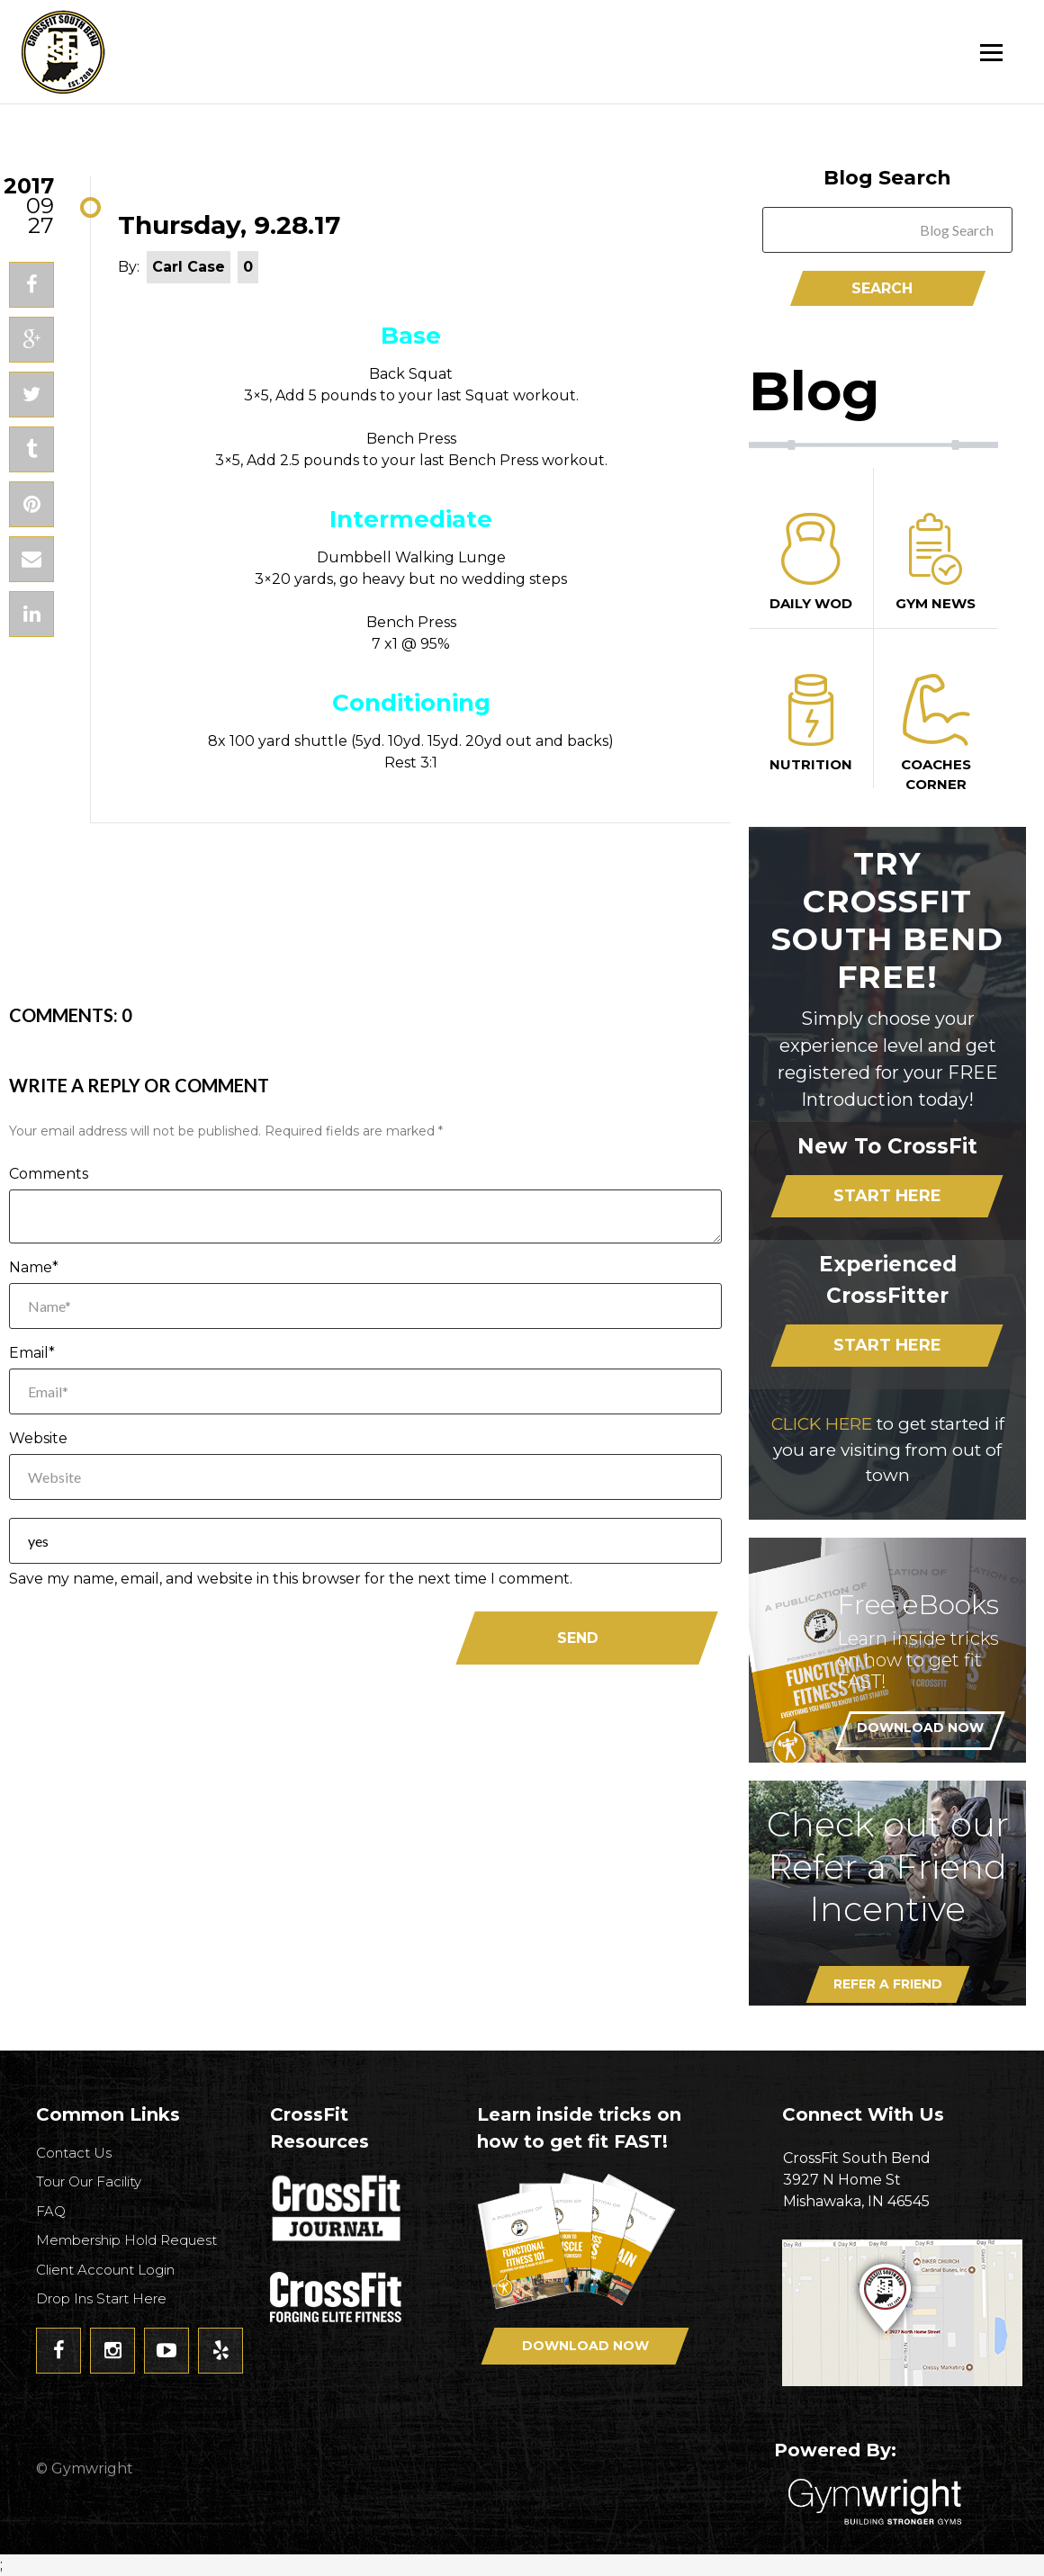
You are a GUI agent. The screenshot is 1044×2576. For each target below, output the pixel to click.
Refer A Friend (887, 1984)
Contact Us (74, 2152)
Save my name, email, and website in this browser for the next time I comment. (290, 1578)
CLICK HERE (821, 1424)
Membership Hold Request (126, 2239)
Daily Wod (811, 562)
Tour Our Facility (88, 2181)
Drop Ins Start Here (101, 2298)
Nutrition (811, 723)
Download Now (920, 1727)
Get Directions (904, 2312)
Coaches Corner (936, 734)
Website (38, 1438)
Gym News (936, 562)
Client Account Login (105, 2269)
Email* (32, 1352)
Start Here (887, 1196)
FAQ (51, 2211)
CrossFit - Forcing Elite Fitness (337, 2297)
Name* (33, 1267)
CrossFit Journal (337, 2213)
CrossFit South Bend (130, 51)
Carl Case (188, 266)
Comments (48, 1173)
